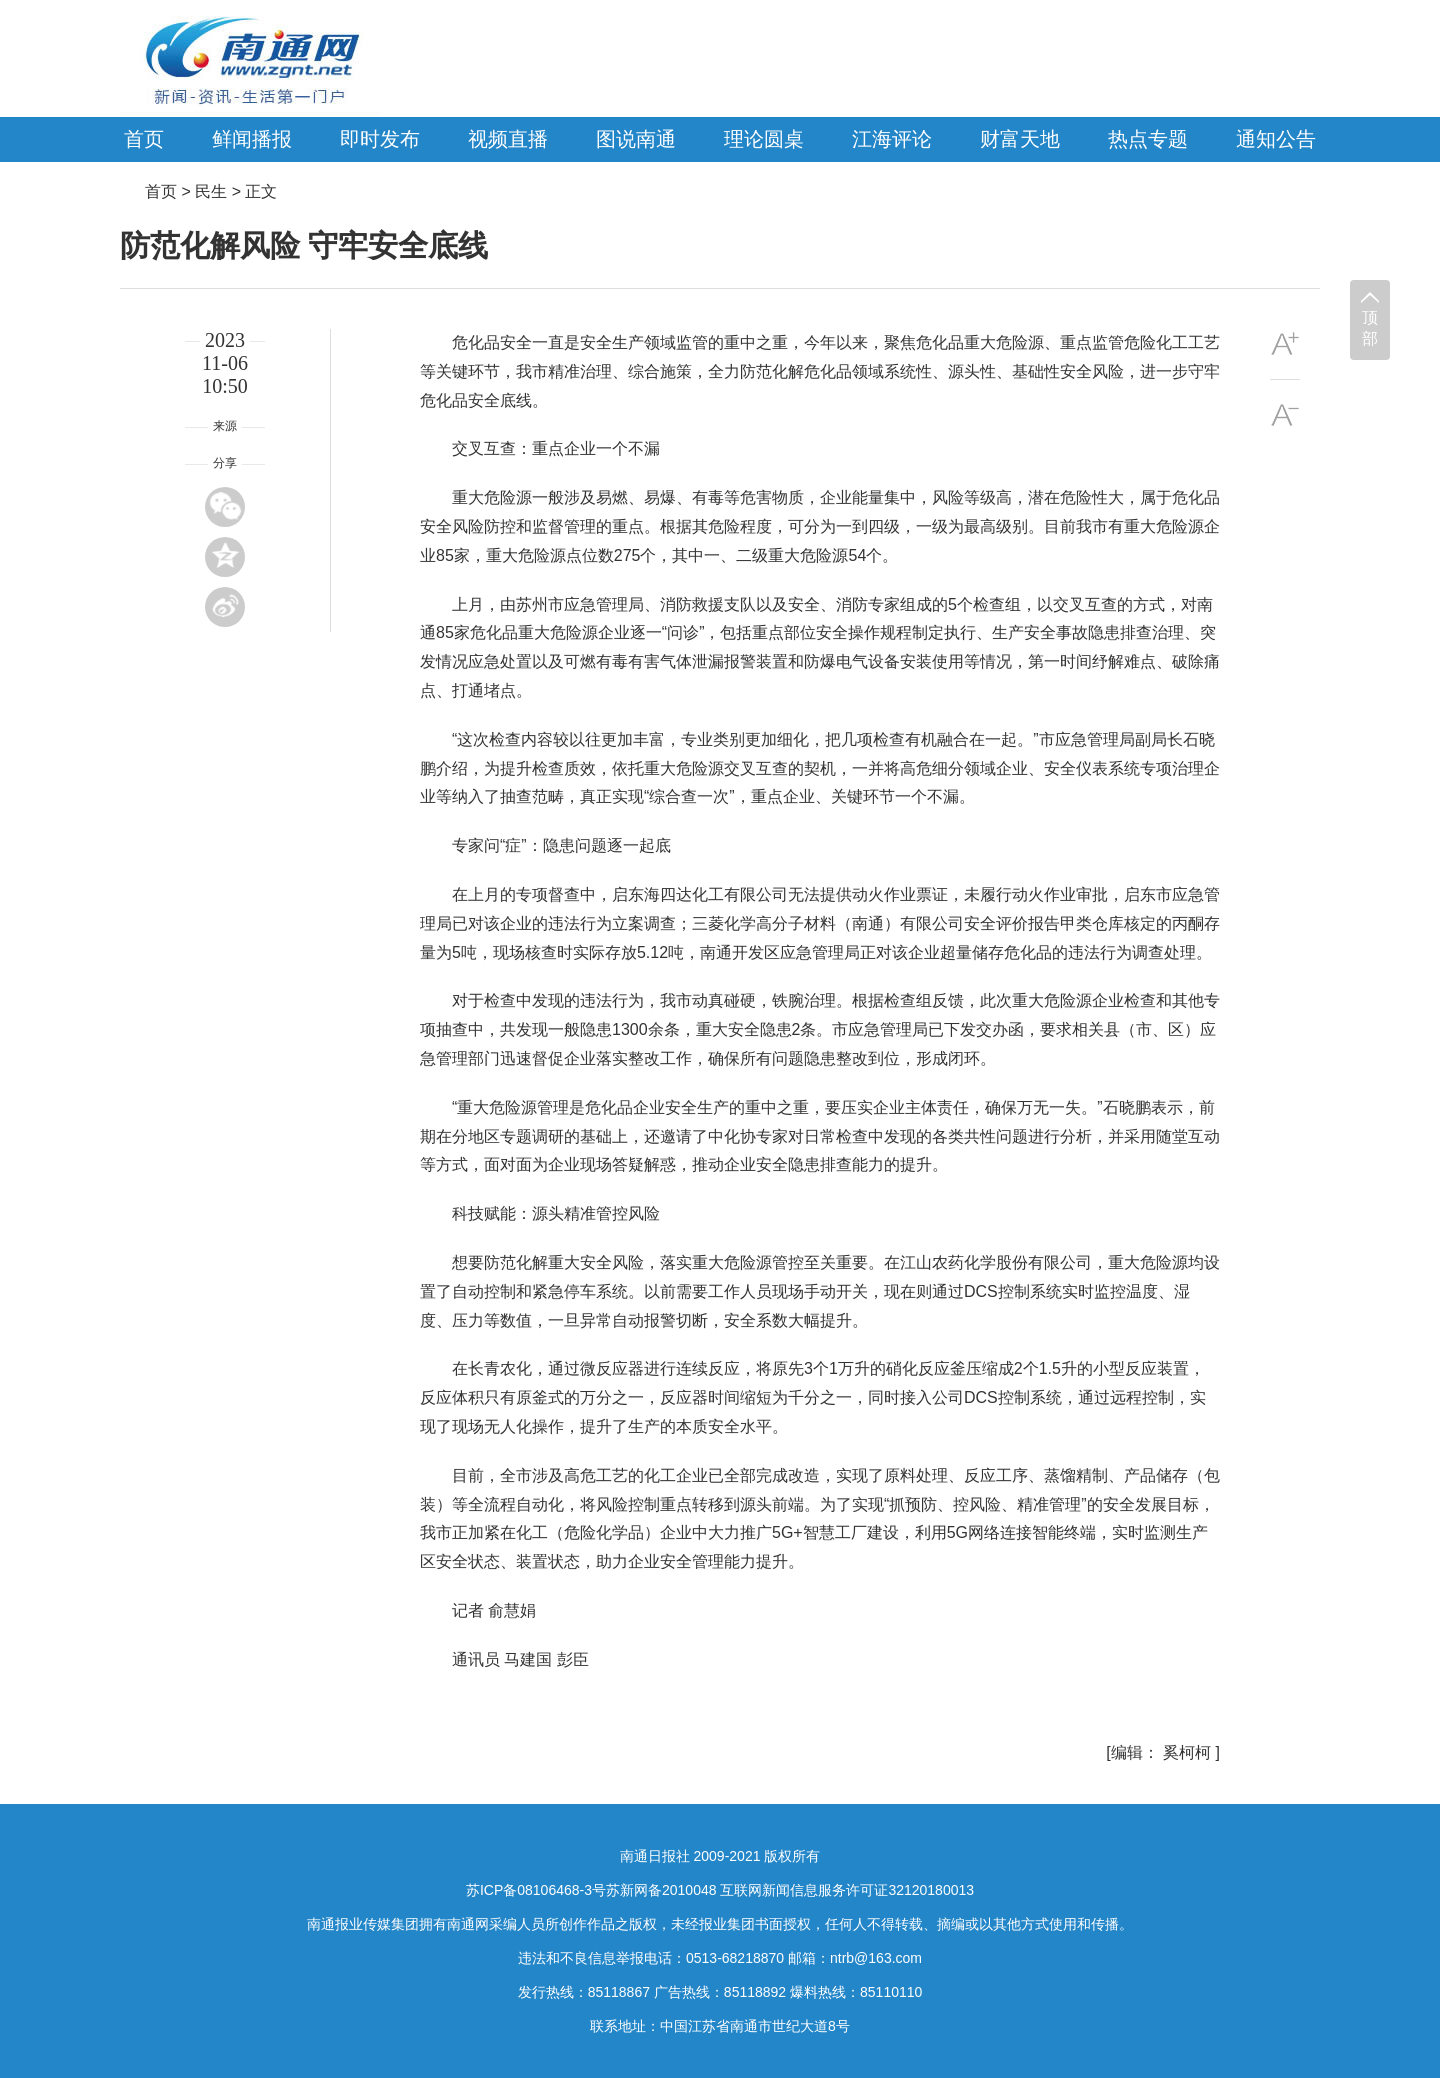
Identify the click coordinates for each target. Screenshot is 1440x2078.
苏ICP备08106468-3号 (536, 1890)
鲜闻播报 (252, 139)
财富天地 (1020, 139)
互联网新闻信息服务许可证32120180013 (847, 1890)
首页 (144, 139)
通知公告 (1276, 139)
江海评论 (892, 139)
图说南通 (636, 139)
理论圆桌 (764, 139)
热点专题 (1148, 139)
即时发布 (380, 139)
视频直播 (508, 139)
